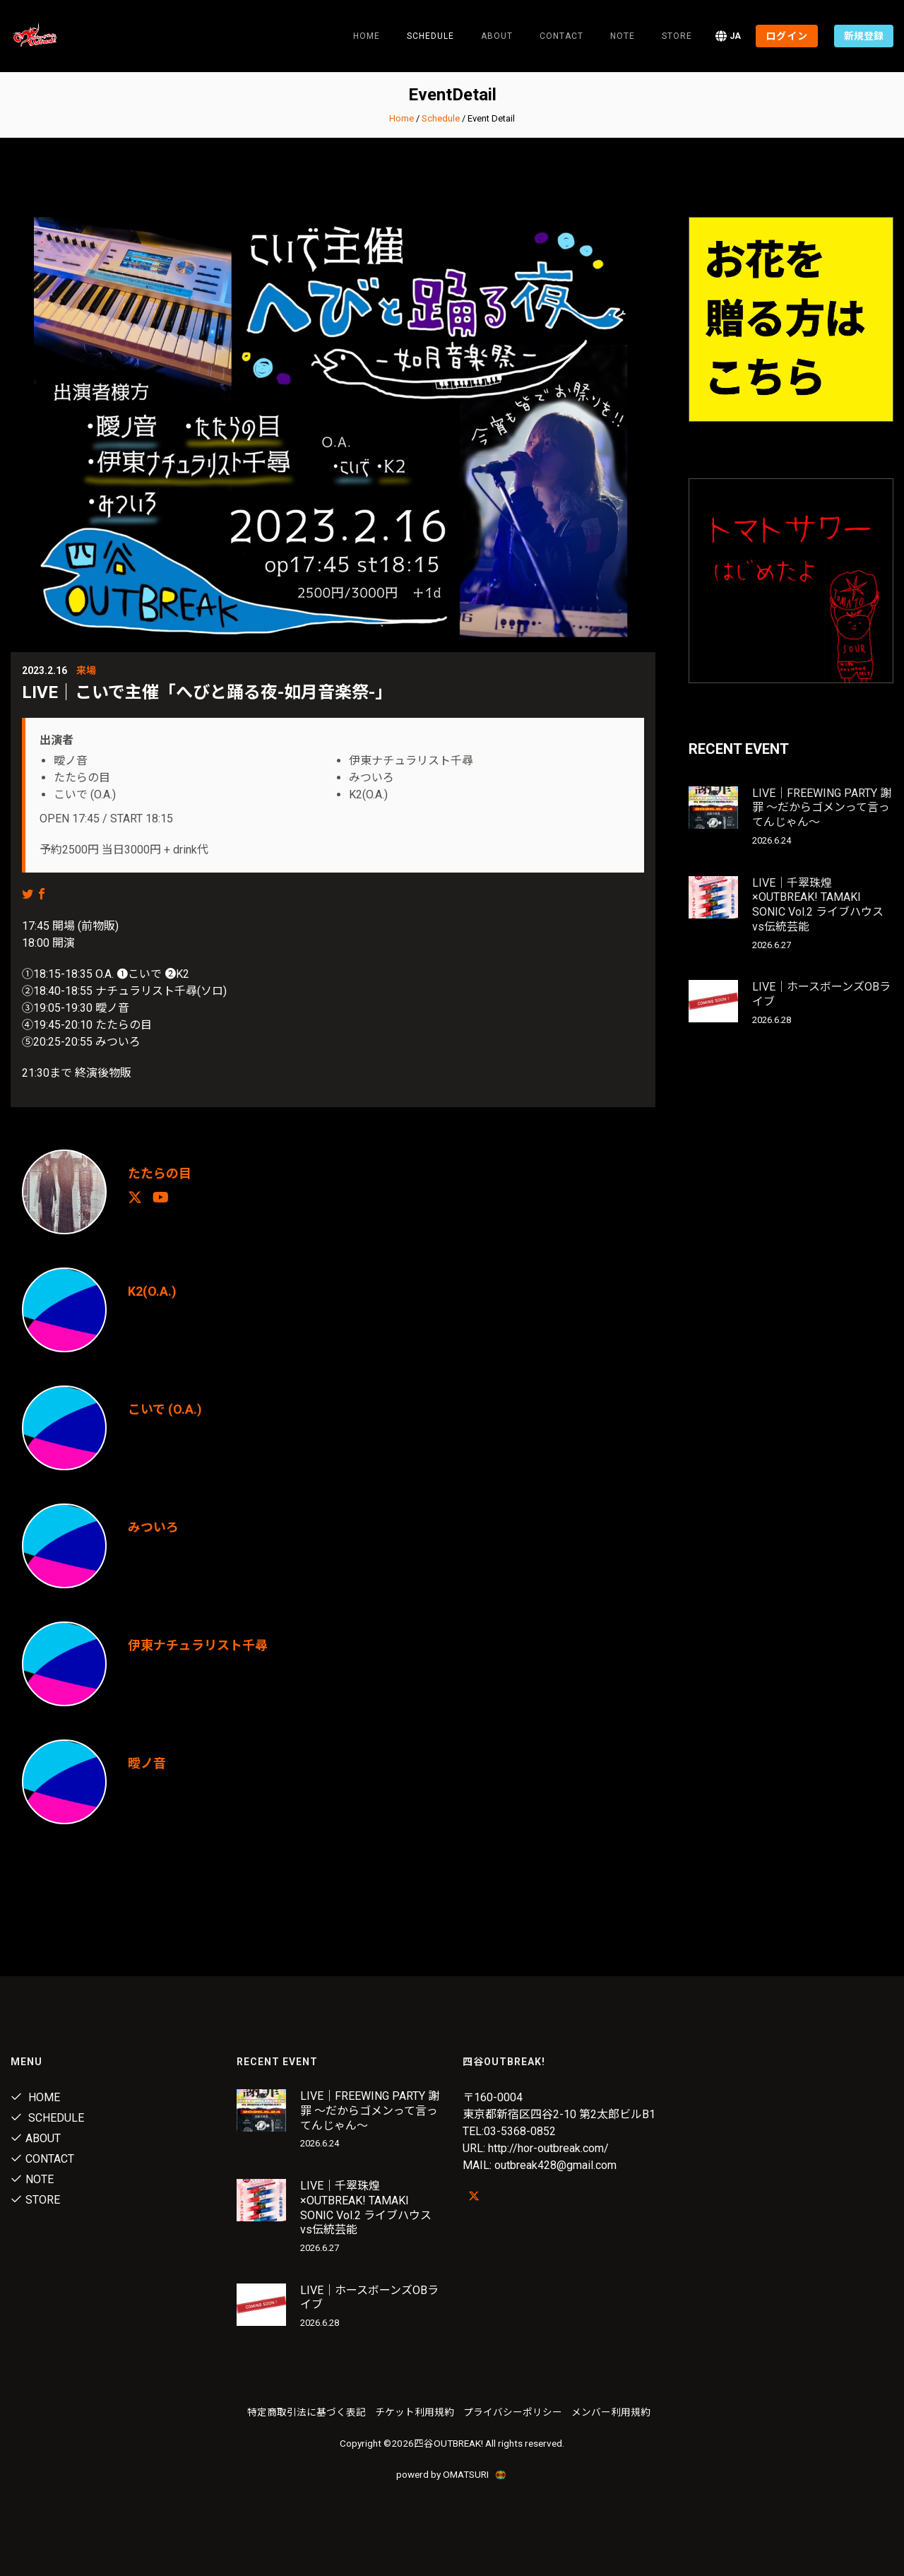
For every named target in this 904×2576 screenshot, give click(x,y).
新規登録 (864, 36)
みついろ (153, 1527)
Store (677, 36)
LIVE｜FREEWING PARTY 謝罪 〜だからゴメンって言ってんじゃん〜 (821, 807)
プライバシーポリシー (512, 2412)
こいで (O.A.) (165, 1409)
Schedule (441, 118)
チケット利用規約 (414, 2412)
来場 (86, 670)
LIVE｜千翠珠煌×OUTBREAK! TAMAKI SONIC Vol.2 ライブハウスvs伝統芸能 (818, 904)
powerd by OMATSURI (452, 2474)
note (622, 36)
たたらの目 (159, 1173)
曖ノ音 (147, 1763)
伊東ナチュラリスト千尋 (198, 1645)
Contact (561, 36)
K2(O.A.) (152, 1291)
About (497, 36)
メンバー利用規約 (610, 2412)
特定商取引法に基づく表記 (306, 2412)
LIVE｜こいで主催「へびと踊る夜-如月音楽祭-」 (207, 692)
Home (366, 36)
